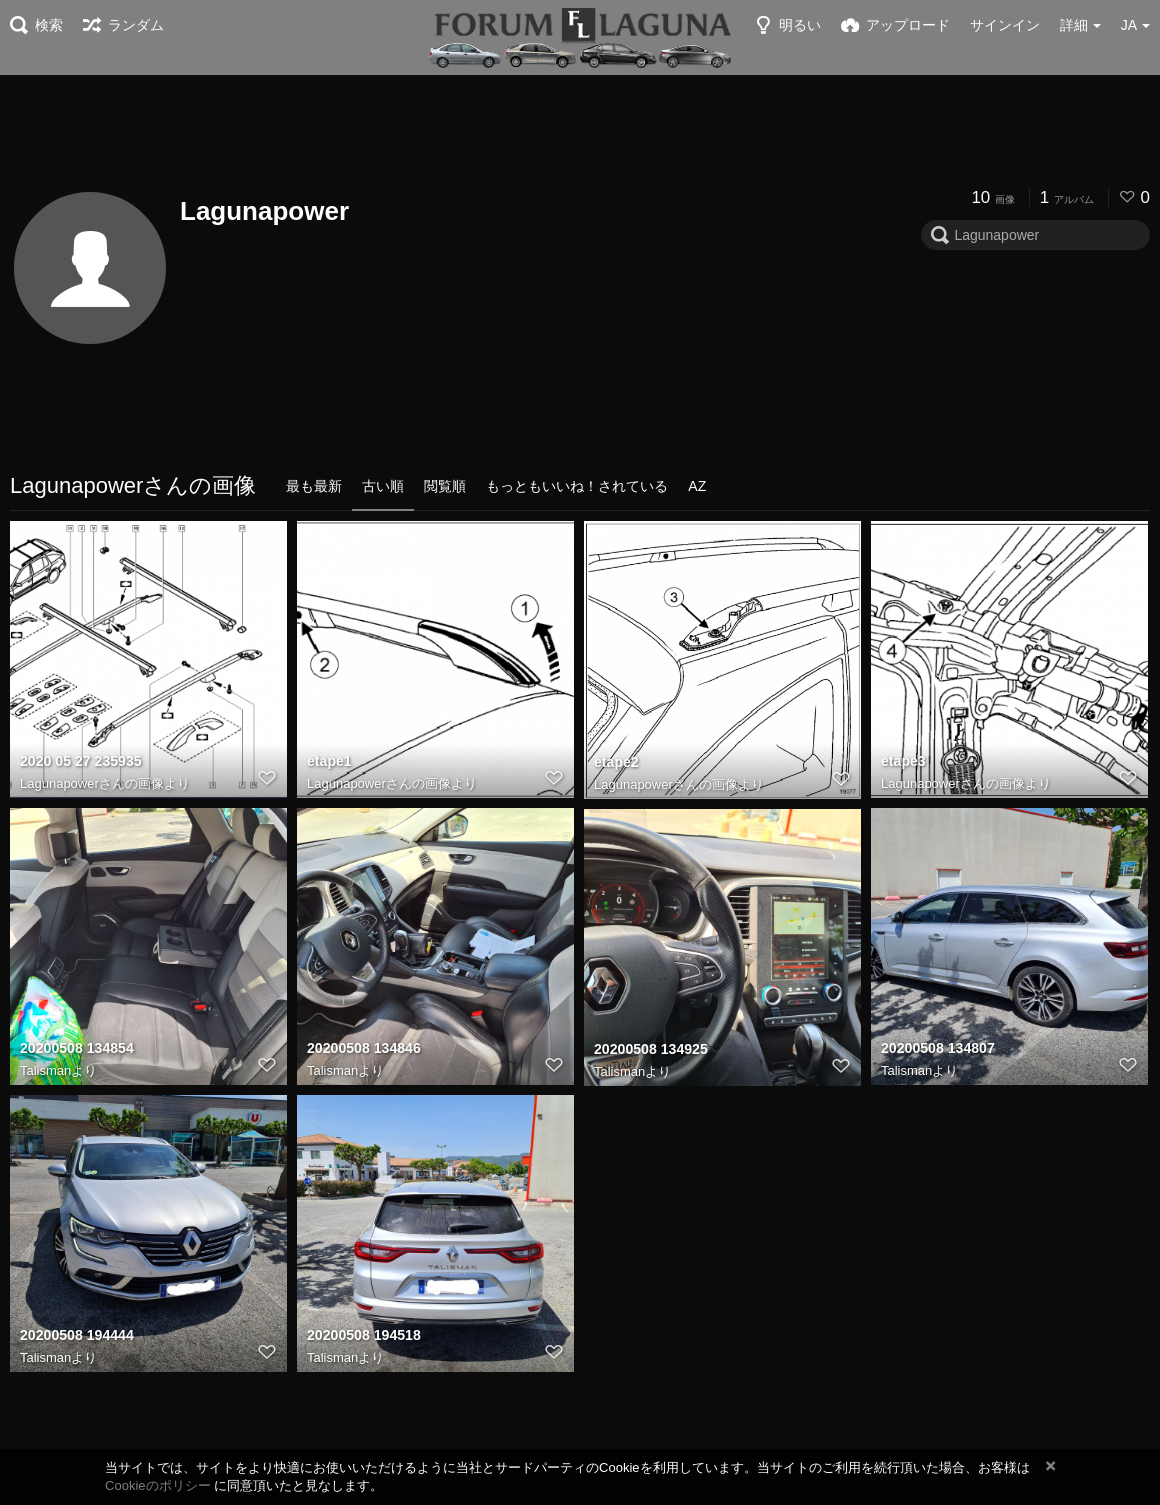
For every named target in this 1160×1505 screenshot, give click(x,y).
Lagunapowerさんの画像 (92, 783)
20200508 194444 (76, 1336)
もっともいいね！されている (577, 486)
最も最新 (314, 486)
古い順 (383, 486)
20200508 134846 (363, 1049)
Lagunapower (264, 211)
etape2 (616, 762)
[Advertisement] (580, 130)
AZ (697, 486)
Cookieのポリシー (158, 1485)
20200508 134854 (76, 1049)
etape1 (329, 762)
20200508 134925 (650, 1050)
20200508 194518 (363, 1336)
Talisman (45, 1070)
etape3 (903, 762)
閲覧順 (445, 486)
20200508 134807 (937, 1049)
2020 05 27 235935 (80, 762)
